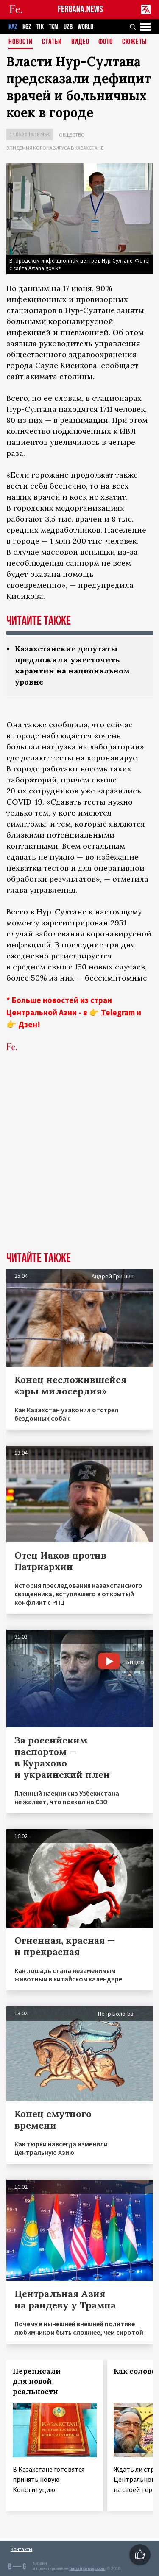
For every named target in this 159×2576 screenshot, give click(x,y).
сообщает (119, 365)
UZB (68, 26)
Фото (105, 42)
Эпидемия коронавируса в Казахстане (54, 148)
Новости (20, 42)
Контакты (21, 2549)
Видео (80, 42)
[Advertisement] (79, 1165)
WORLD (85, 26)
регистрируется (81, 956)
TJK (40, 26)
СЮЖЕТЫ (134, 42)
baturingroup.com (87, 2568)
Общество (72, 134)
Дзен (27, 1024)
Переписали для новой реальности (37, 2381)
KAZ (12, 26)
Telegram (118, 1012)
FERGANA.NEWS (80, 9)
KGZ (26, 26)
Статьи (52, 42)
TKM (54, 26)
